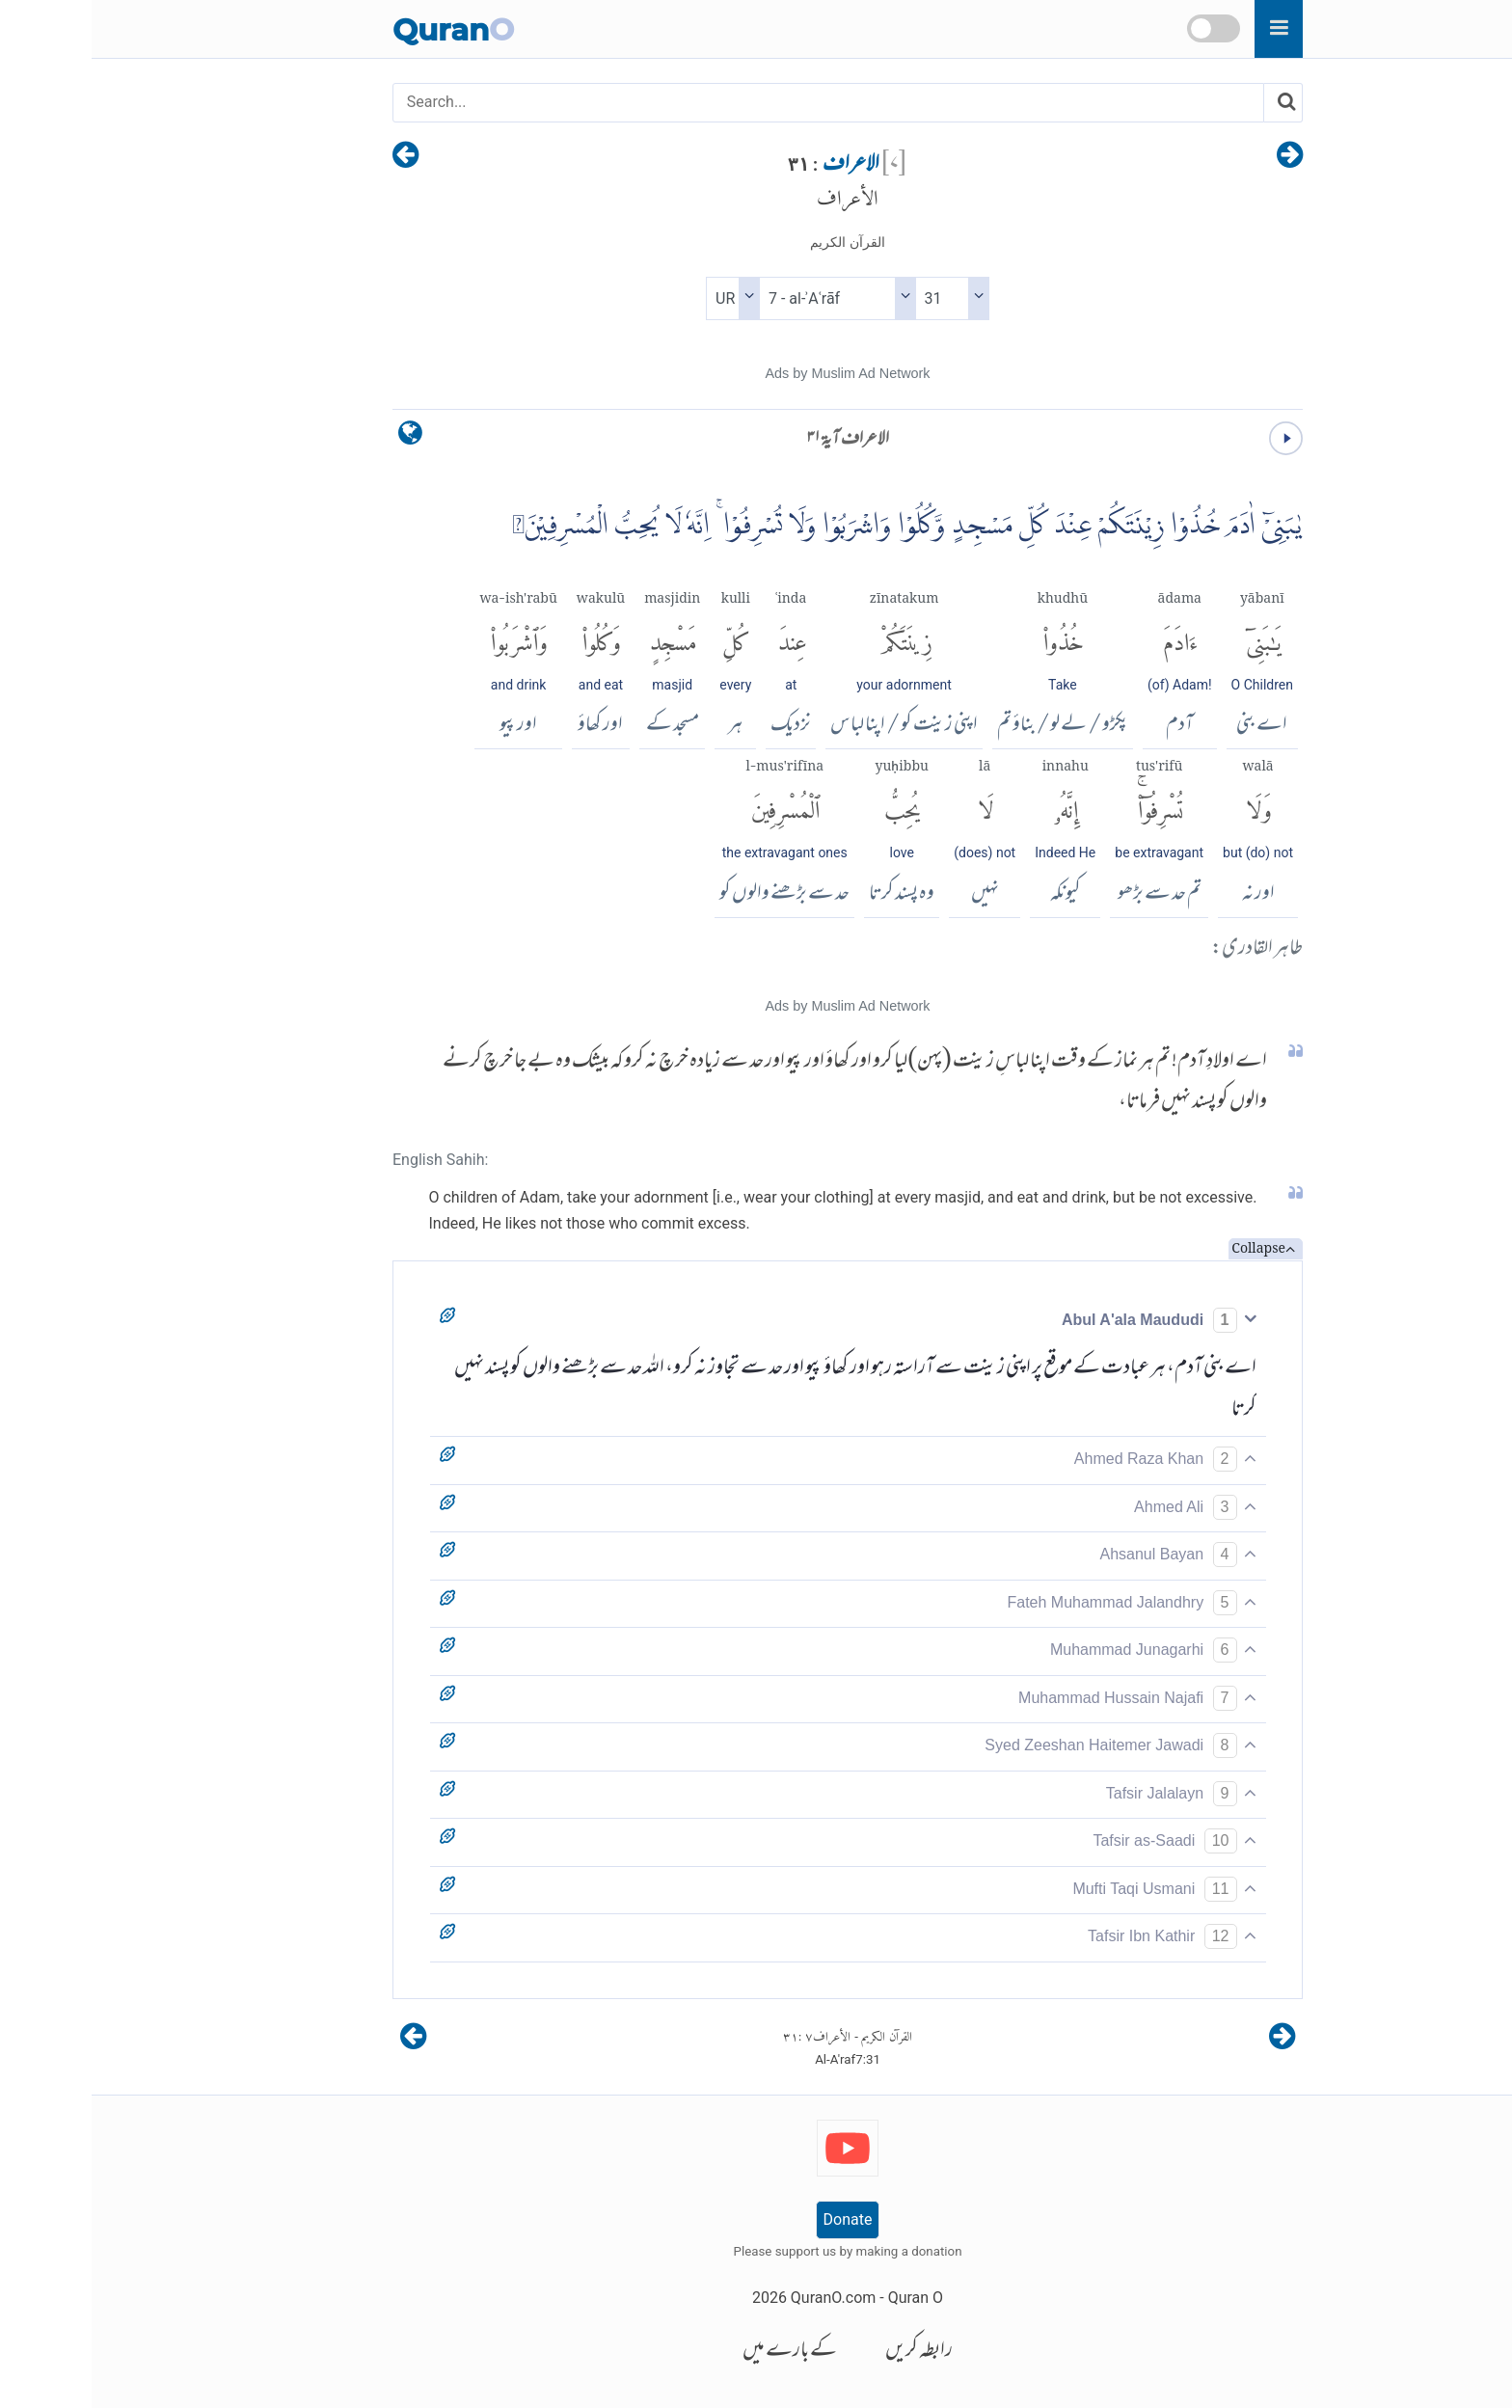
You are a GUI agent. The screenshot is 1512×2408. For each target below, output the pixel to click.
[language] (319, 437)
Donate (756, 2219)
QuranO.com (741, 2297)
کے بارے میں (698, 2351)
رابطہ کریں (827, 2351)
